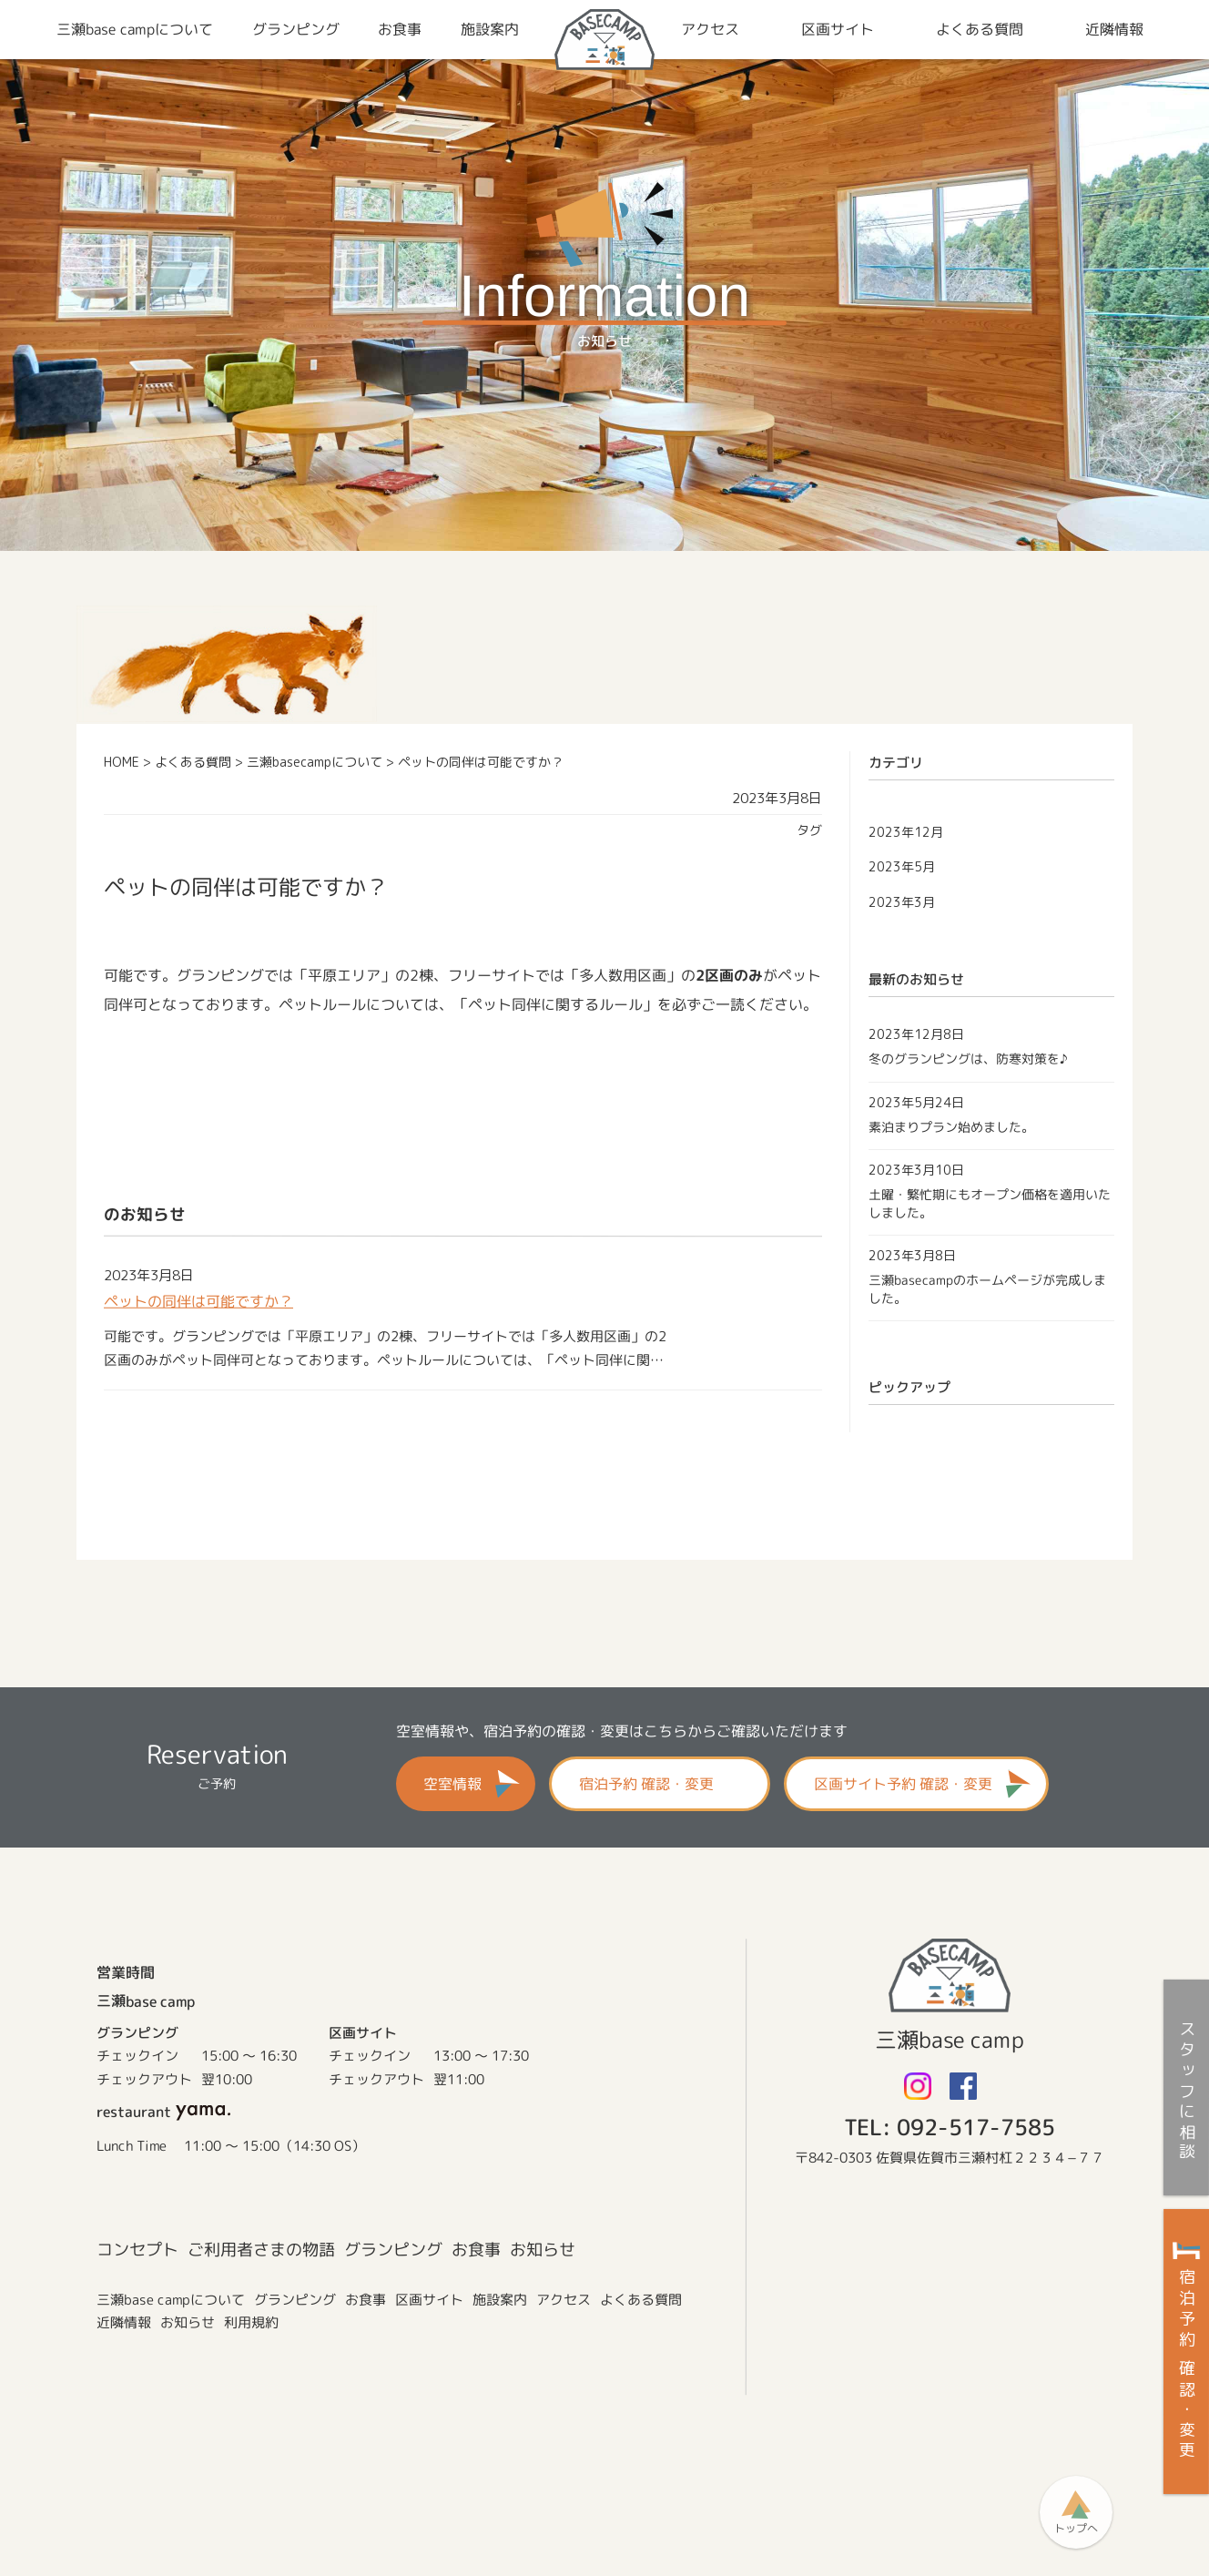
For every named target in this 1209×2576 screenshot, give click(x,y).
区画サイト (429, 2298)
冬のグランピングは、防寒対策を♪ (968, 1058)
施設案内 (499, 2298)
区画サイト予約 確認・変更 (903, 1784)
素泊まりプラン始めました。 (951, 1126)
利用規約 (251, 2322)
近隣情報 (124, 2321)
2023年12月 (906, 831)
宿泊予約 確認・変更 (646, 1784)
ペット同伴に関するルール (555, 1004)
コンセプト (137, 2249)
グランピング (393, 2249)
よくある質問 (641, 2298)
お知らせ (542, 2249)
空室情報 (452, 1784)
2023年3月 (902, 902)
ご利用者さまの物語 (261, 2249)
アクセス (563, 2298)
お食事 (476, 2249)
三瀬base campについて (171, 2298)
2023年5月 (902, 866)
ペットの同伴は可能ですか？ (198, 1301)
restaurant (163, 2111)
